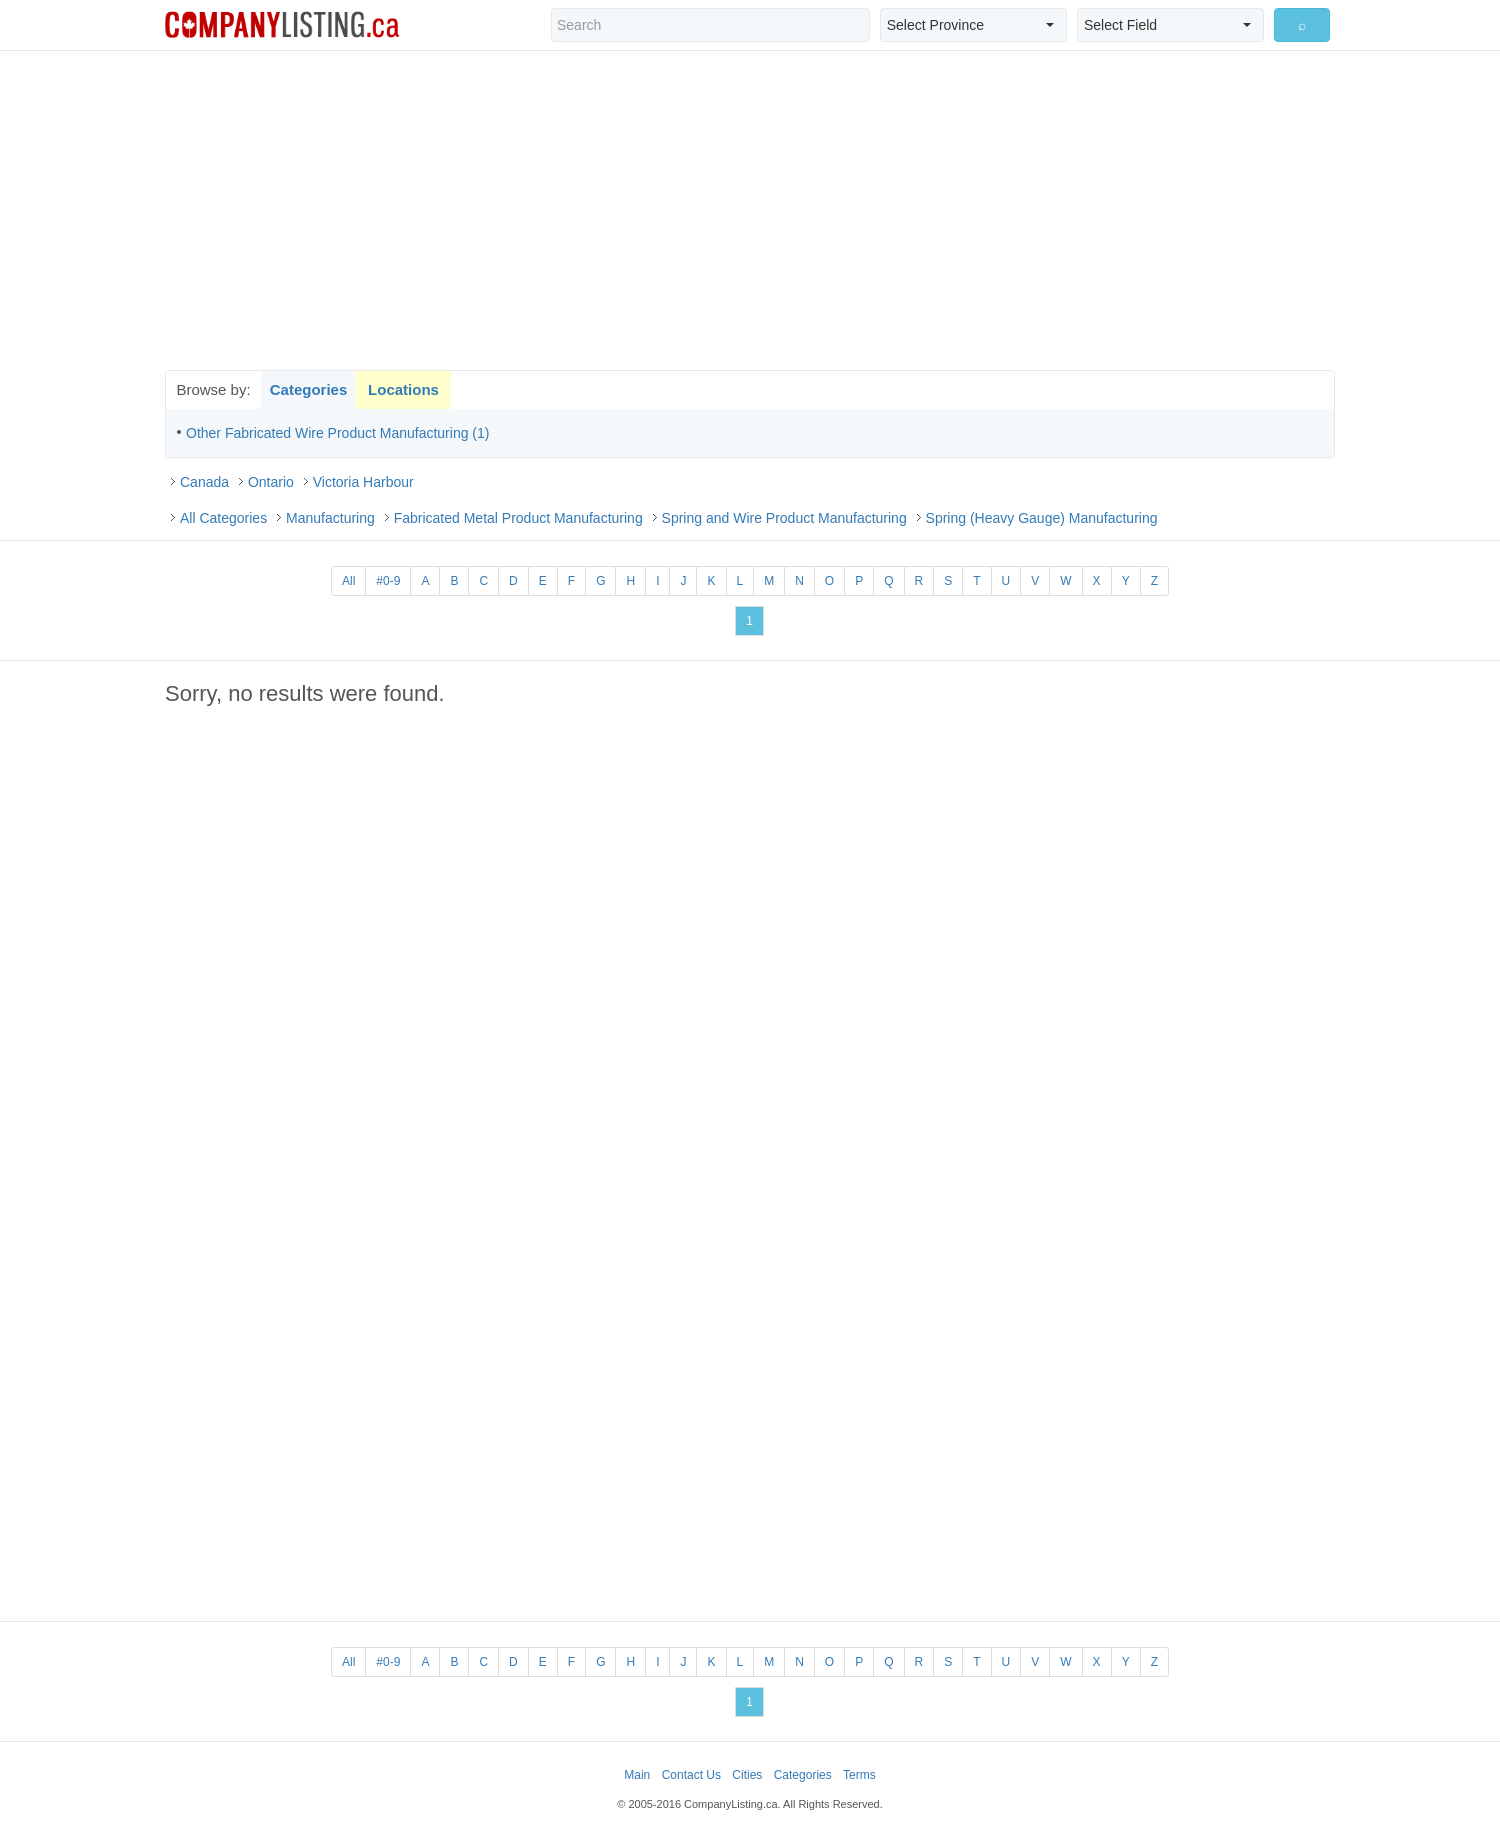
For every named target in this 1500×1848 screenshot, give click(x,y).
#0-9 (388, 581)
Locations (403, 389)
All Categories (223, 518)
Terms (859, 1775)
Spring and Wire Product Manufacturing (784, 518)
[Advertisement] (750, 210)
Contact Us (691, 1775)
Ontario (271, 482)
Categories (309, 389)
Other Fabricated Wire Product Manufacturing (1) (337, 433)
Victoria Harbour (363, 482)
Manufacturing (330, 518)
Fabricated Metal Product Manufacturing (518, 518)
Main (637, 1775)
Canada (204, 482)
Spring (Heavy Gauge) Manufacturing (1042, 518)
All (348, 581)
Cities (747, 1775)
